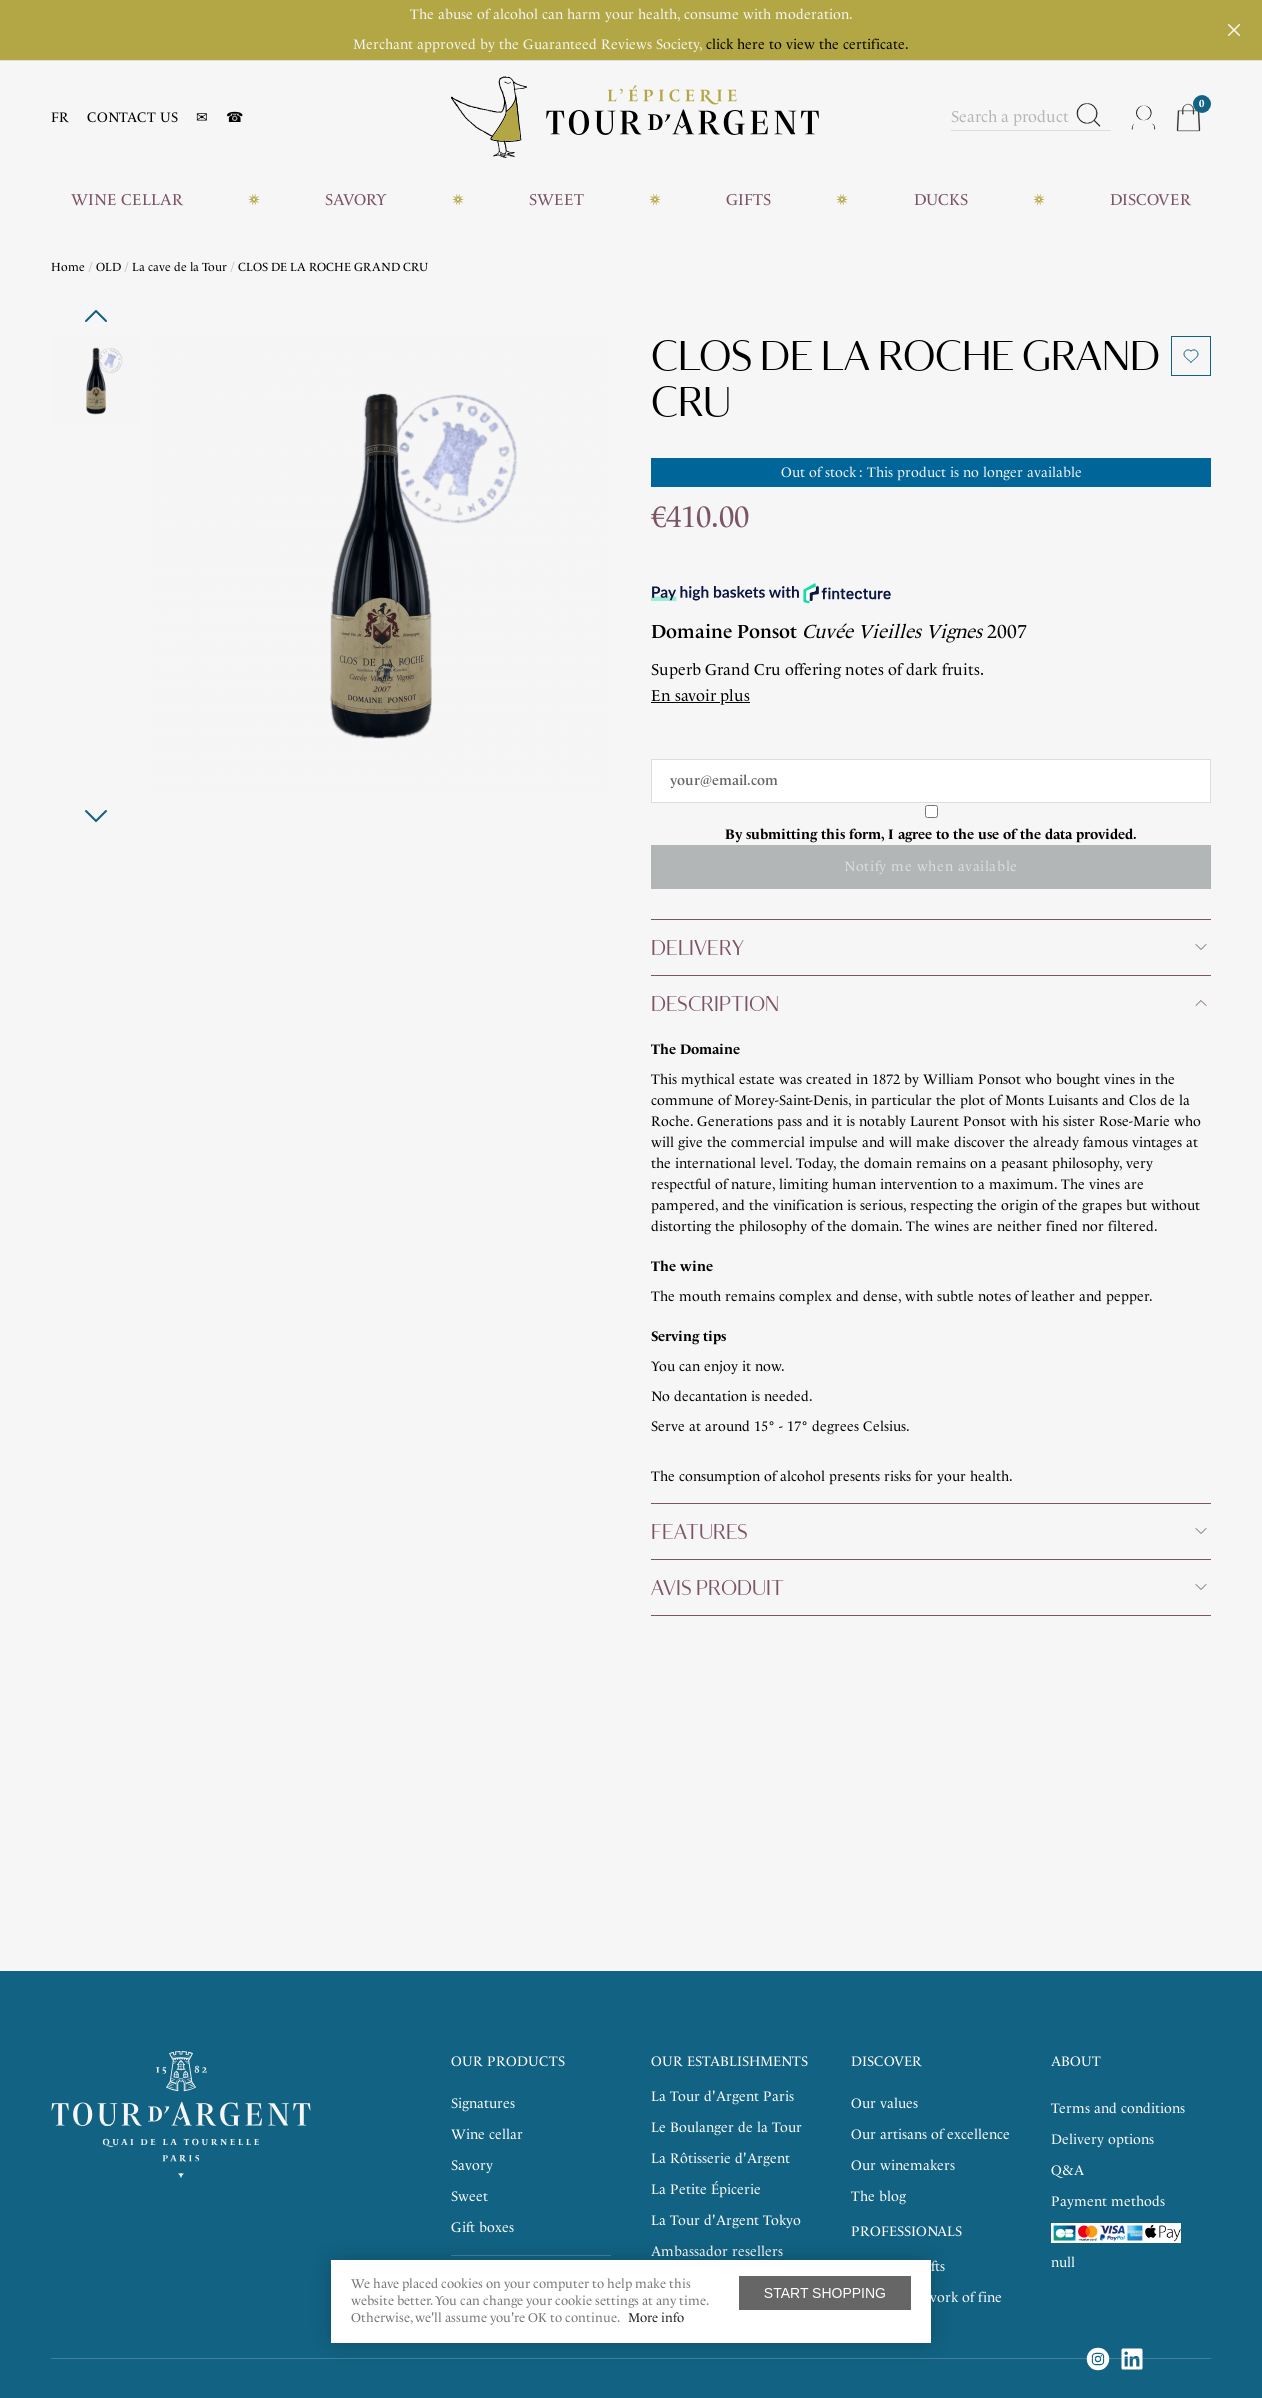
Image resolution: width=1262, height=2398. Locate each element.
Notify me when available (930, 866)
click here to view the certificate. (807, 44)
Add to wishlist (1191, 356)
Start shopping (825, 2293)
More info (656, 2317)
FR (60, 117)
